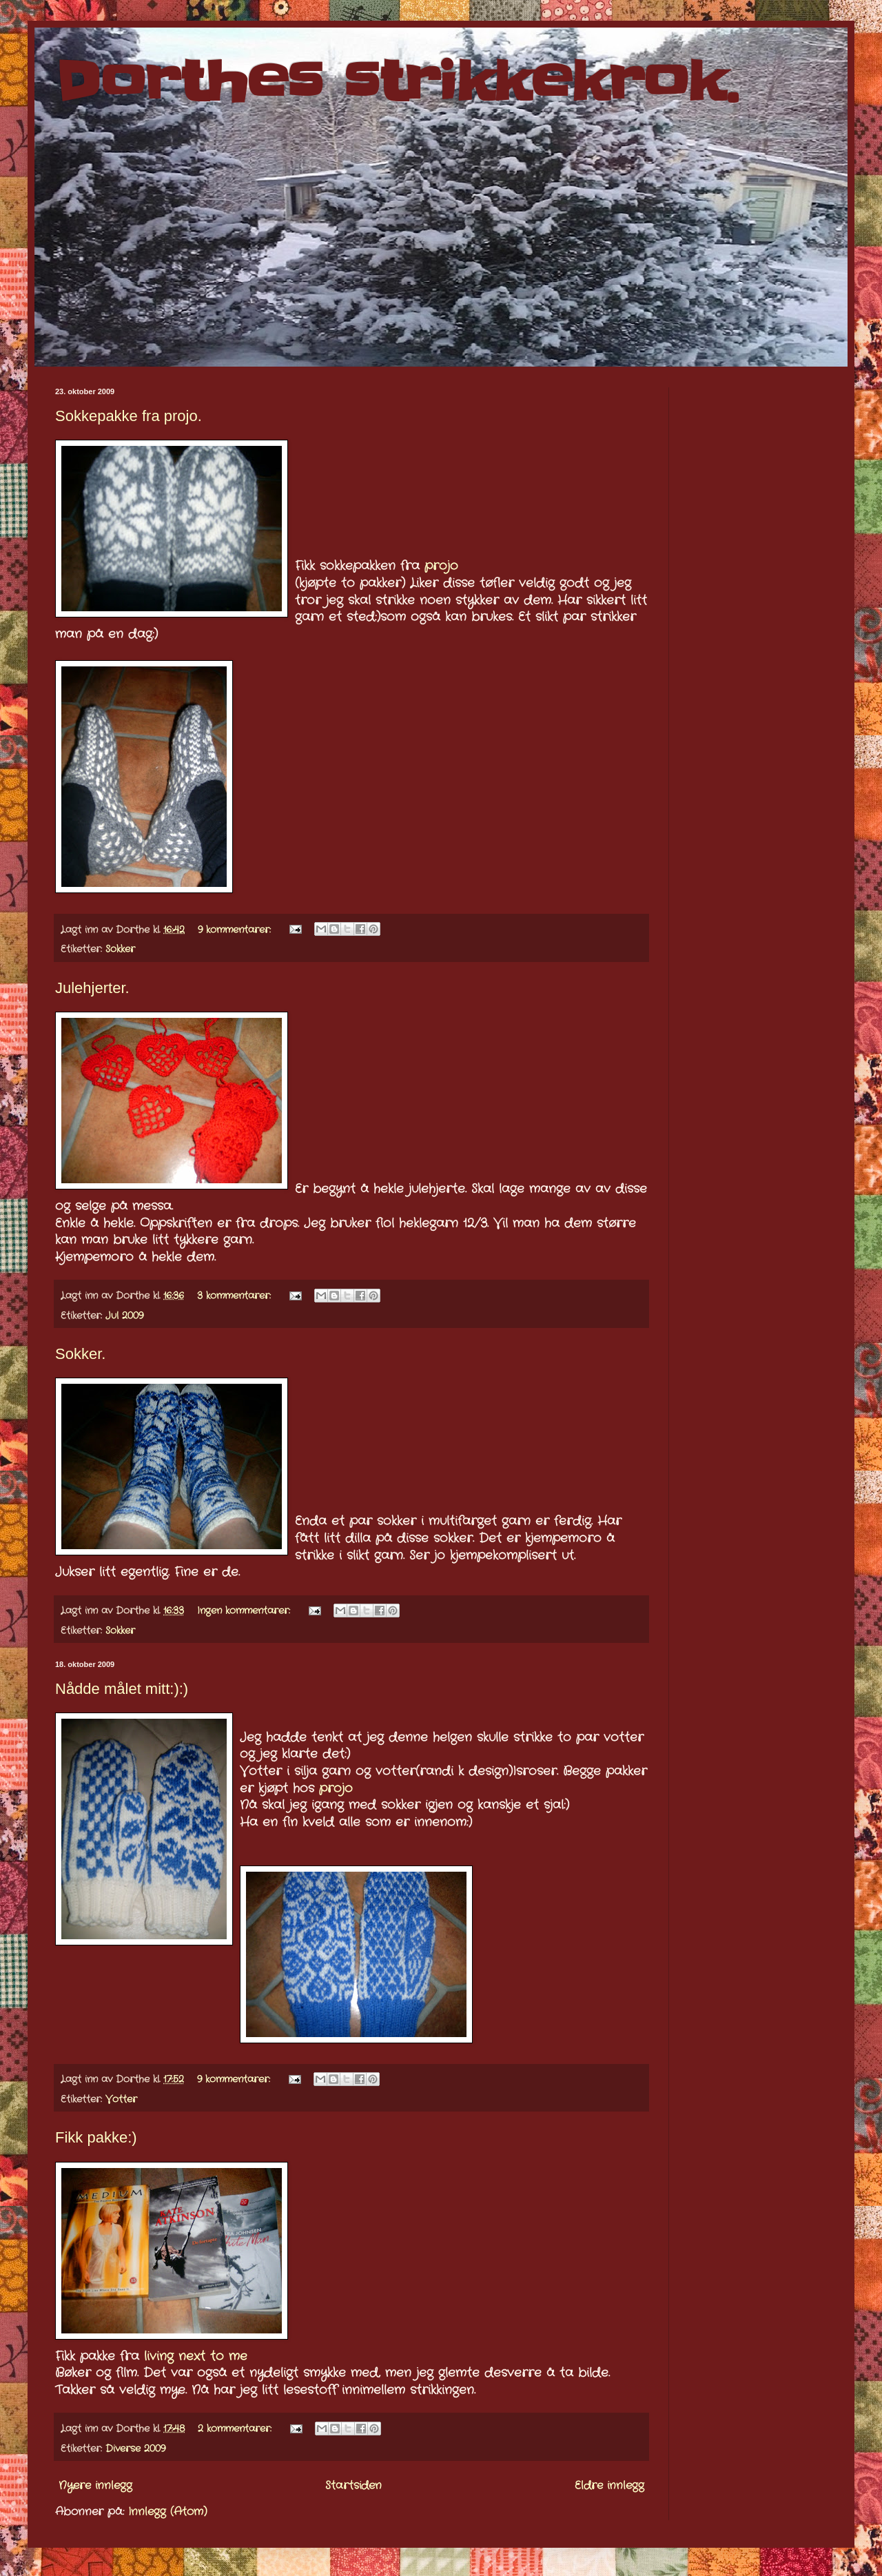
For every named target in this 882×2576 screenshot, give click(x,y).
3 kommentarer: (235, 1295)
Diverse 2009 (135, 2448)
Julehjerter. (92, 987)
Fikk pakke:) (96, 2137)
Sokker (120, 949)
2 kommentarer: (236, 2428)
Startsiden (353, 2485)
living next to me (195, 2356)
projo (441, 566)
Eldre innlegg (609, 2485)
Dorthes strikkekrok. (397, 81)
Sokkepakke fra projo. (128, 416)
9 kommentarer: (236, 930)
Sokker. (80, 1353)
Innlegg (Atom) (167, 2511)
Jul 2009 (124, 1315)
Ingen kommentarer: (245, 1610)
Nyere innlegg (95, 2485)
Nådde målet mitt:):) (121, 1688)
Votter (121, 2099)
